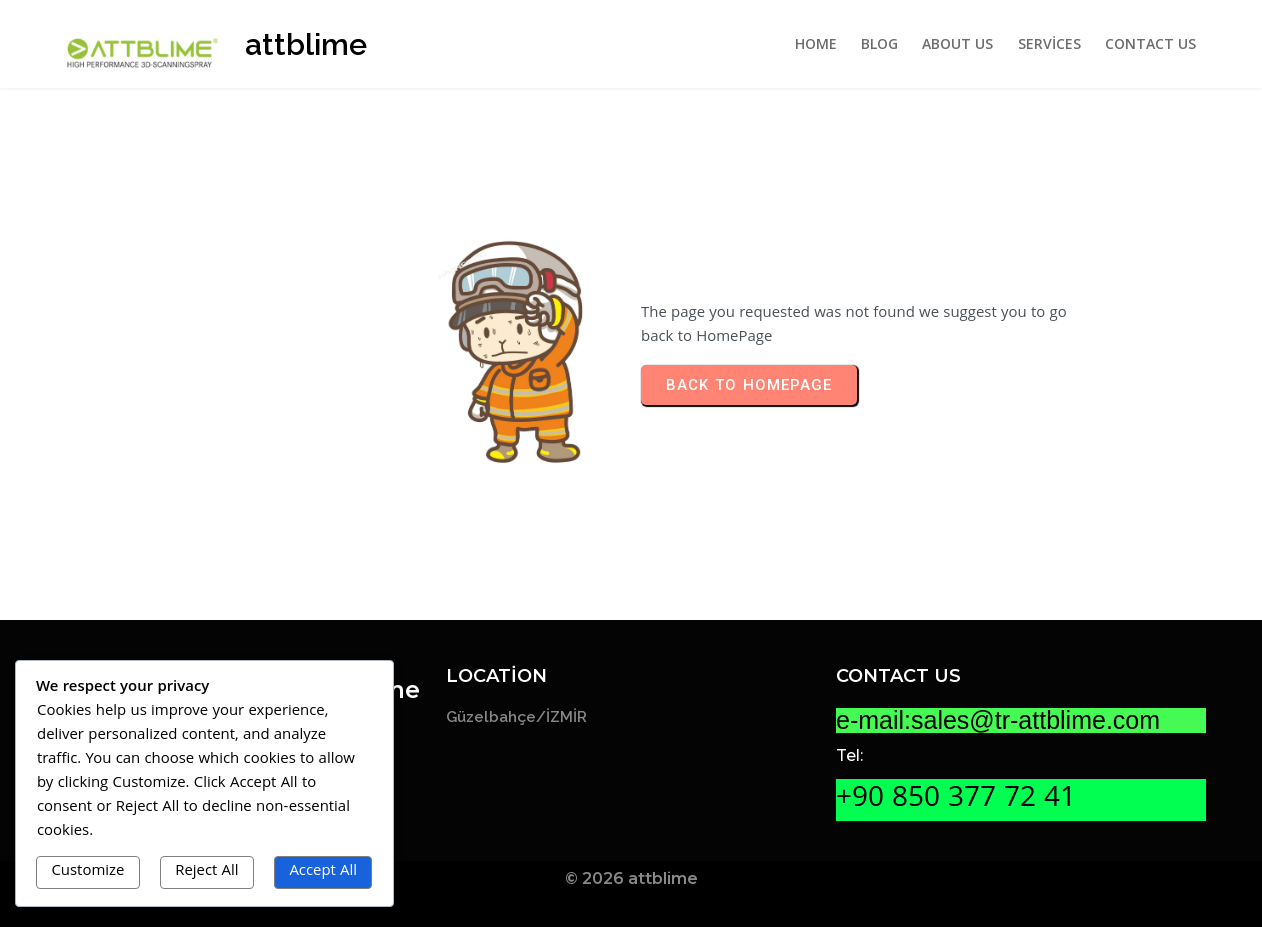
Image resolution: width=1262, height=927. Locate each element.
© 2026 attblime (631, 878)
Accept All (323, 872)
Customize (87, 872)
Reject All (206, 872)
